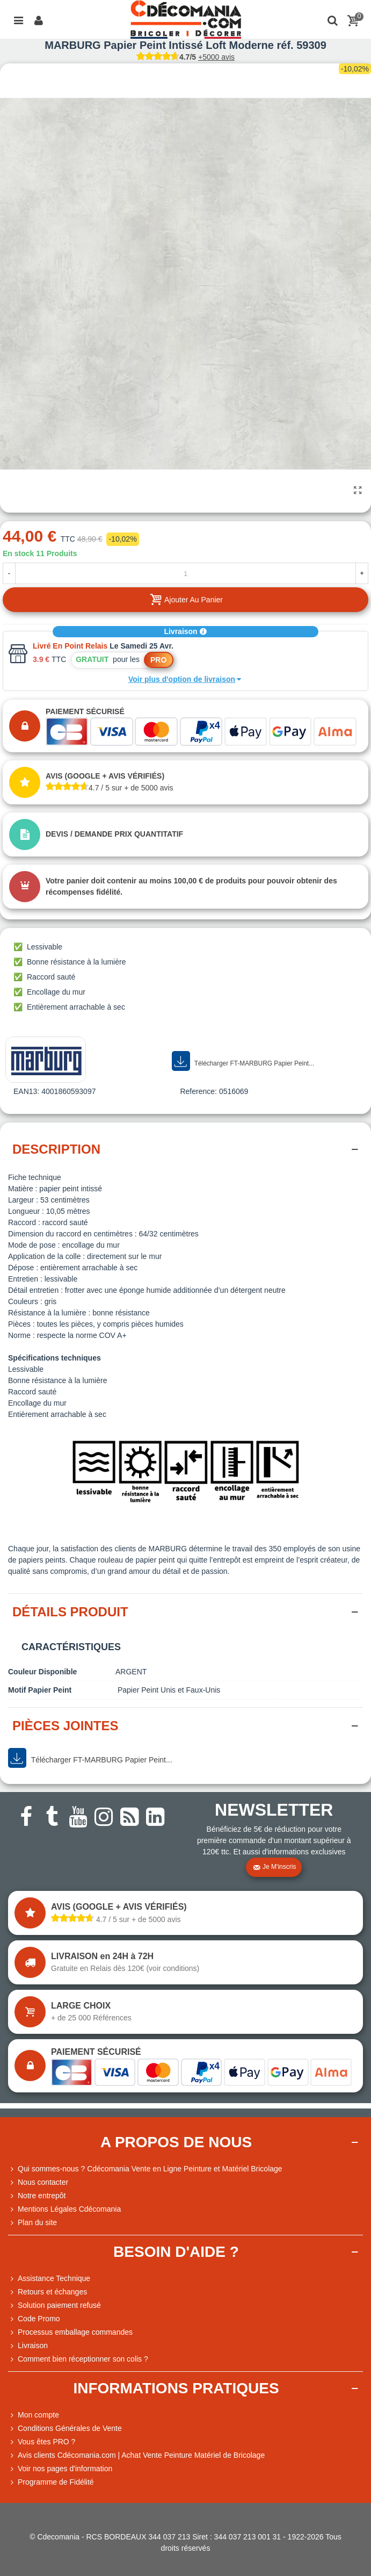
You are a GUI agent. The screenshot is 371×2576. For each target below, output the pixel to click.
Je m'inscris (274, 1867)
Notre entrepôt (37, 2195)
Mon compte (33, 2415)
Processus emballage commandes (70, 2332)
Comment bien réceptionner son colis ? (78, 2359)
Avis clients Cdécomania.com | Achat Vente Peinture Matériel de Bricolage (136, 2455)
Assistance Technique (49, 2278)
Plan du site (32, 2222)
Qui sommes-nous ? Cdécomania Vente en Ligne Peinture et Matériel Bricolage (145, 2169)
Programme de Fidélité (51, 2482)
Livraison (185, 631)
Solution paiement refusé (54, 2305)
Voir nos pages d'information (60, 2468)
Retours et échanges (47, 2292)
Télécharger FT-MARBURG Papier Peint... (243, 1061)
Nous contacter (38, 2182)
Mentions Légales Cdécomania (64, 2209)
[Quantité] (185, 573)
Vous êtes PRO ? (46, 2441)
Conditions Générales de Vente (65, 2428)
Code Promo (34, 2319)
